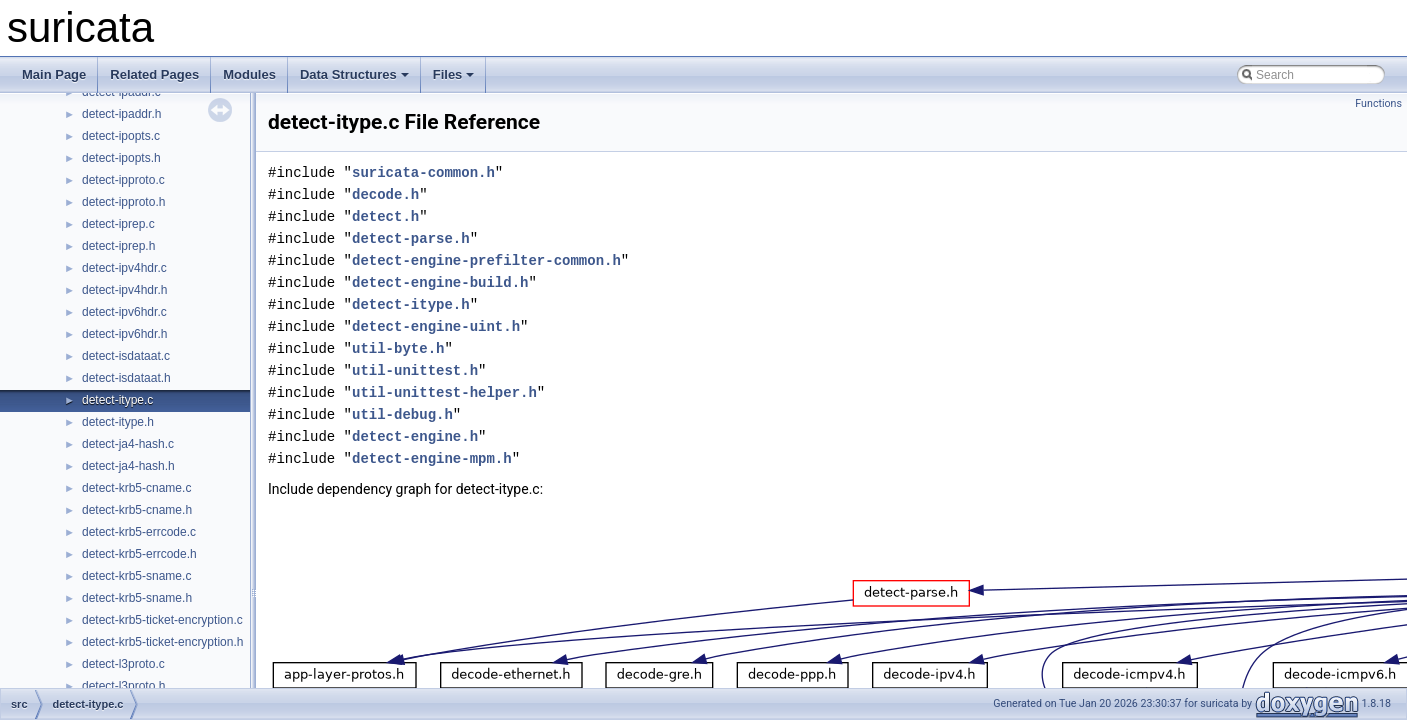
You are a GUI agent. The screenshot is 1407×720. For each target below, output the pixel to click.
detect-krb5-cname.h (137, 510)
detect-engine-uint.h (436, 326)
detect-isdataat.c (126, 356)
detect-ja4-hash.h (128, 466)
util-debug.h (402, 414)
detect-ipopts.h (121, 158)
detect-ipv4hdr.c (124, 268)
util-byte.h (398, 348)
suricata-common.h (423, 172)
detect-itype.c (117, 400)
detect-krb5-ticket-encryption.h (162, 642)
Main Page (54, 74)
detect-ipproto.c (123, 180)
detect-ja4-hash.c (128, 444)
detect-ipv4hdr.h (124, 290)
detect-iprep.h (118, 246)
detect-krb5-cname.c (136, 488)
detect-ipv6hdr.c (124, 312)
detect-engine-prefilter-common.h (486, 260)
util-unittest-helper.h (444, 392)
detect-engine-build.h (440, 282)
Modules (249, 74)
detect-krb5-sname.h (137, 598)
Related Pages (154, 74)
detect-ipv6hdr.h (124, 334)
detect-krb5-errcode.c (139, 532)
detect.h (385, 216)
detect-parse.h (411, 238)
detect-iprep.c (118, 224)
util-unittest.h (415, 370)
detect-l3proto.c (123, 664)
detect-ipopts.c (121, 136)
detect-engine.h (415, 436)
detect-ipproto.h (123, 202)
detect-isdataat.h (126, 378)
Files (454, 74)
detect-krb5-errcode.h (139, 554)
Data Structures (354, 74)
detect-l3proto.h (123, 686)
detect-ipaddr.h (121, 114)
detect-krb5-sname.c (136, 576)
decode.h (385, 194)
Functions (1378, 103)
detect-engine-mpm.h (432, 458)
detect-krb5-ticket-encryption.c (162, 620)
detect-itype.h (118, 422)
